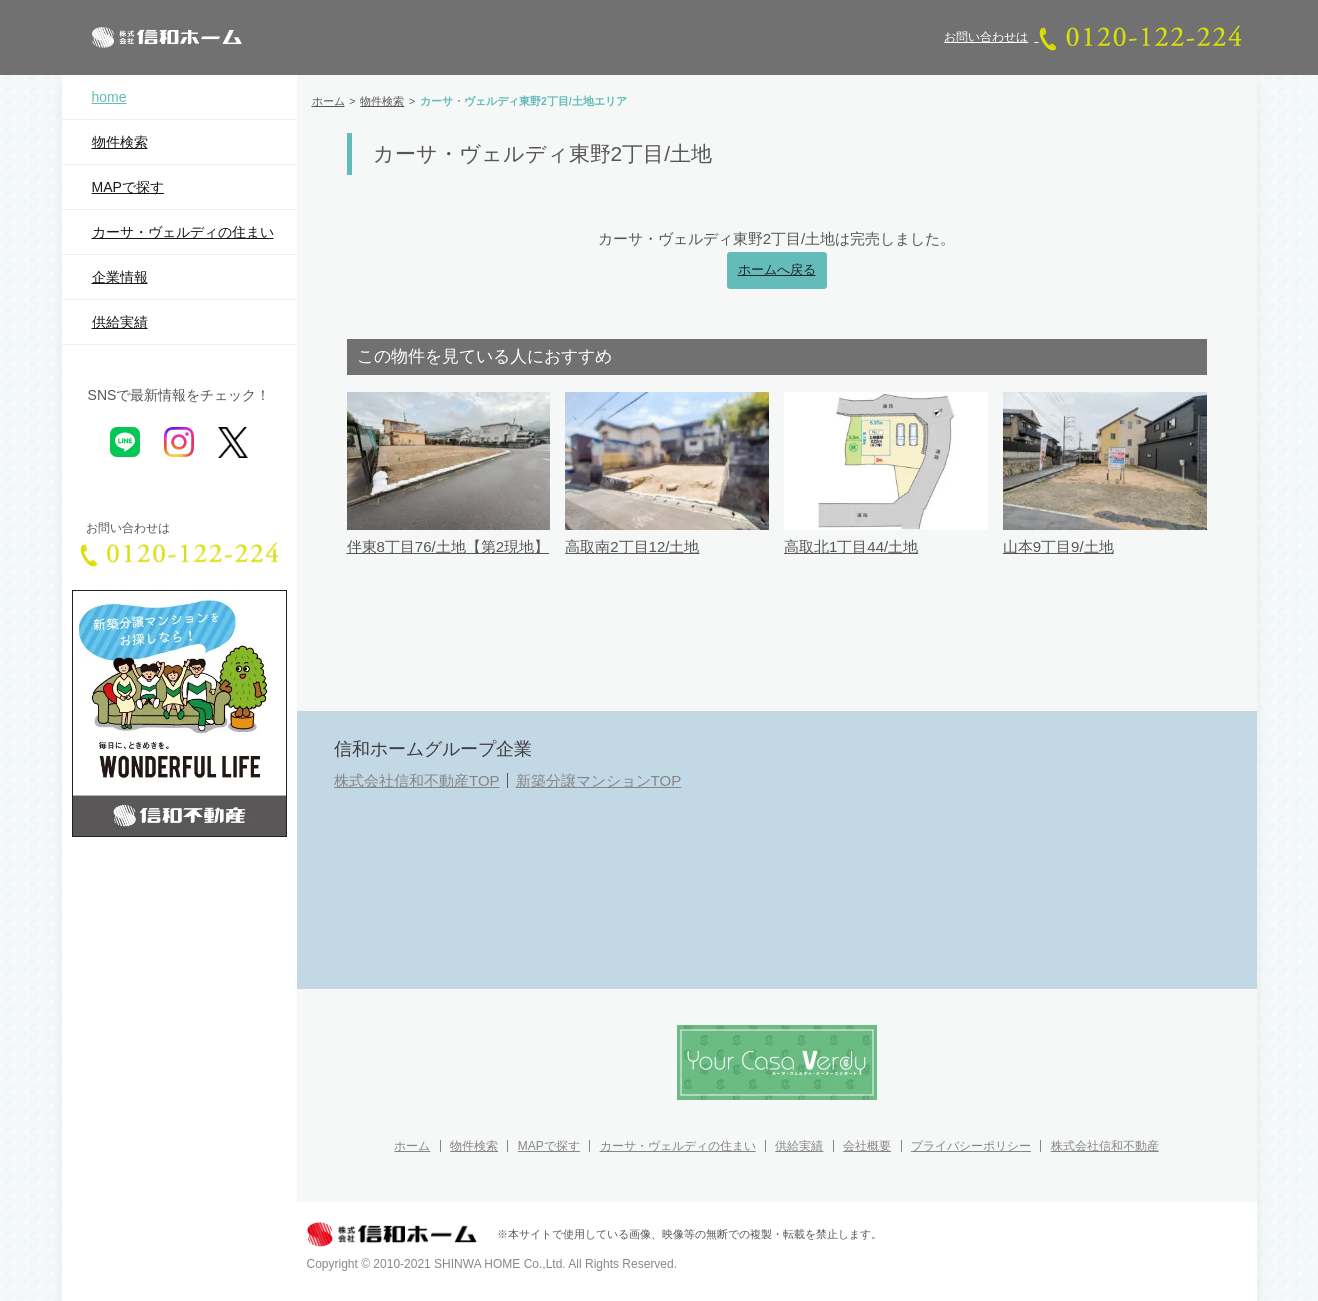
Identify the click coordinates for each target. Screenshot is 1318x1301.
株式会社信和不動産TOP (417, 780)
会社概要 (867, 1146)
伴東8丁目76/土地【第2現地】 (448, 546)
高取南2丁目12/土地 (632, 546)
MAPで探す (128, 187)
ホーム (412, 1146)
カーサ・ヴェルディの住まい (183, 232)
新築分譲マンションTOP (599, 780)
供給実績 (120, 322)
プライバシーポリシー (971, 1146)
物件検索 (120, 142)
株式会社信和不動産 (1105, 1146)
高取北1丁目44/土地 (851, 546)
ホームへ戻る (777, 270)
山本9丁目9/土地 (1058, 546)
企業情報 (120, 277)
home (109, 97)
